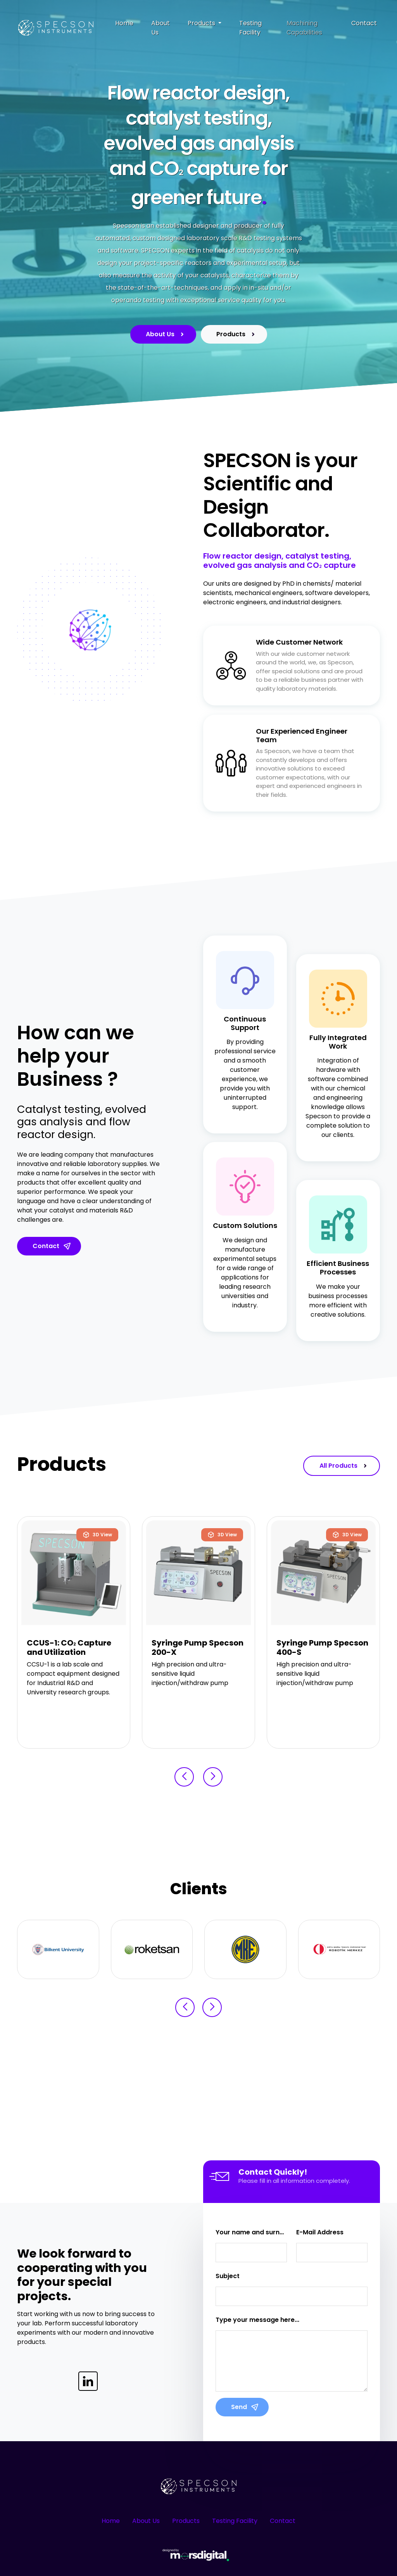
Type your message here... (257, 2319)
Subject (228, 2276)
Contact (364, 23)
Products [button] (202, 23)
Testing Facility (250, 28)
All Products (344, 1465)
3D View (97, 1535)
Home (124, 23)
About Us (160, 28)
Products (236, 334)
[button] (184, 1777)
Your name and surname (251, 2232)
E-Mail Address (319, 2232)
